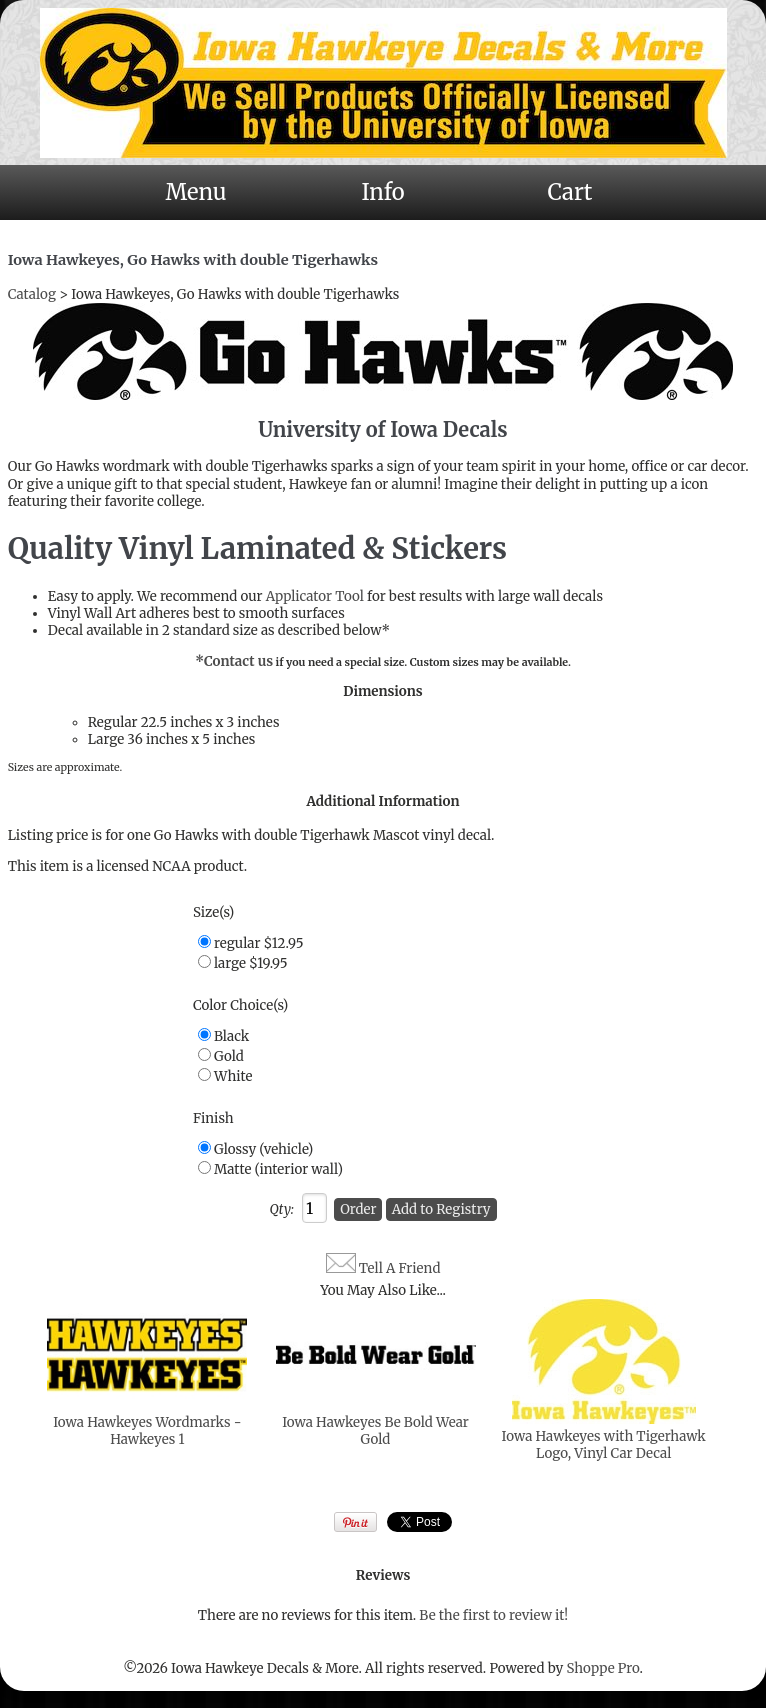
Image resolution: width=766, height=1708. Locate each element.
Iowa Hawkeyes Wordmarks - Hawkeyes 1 (147, 1431)
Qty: (281, 1209)
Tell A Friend (400, 1268)
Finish (213, 1118)
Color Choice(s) (240, 1005)
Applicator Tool (315, 596)
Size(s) (213, 912)
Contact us (238, 661)
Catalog (32, 294)
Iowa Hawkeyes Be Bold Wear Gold (375, 1431)
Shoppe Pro (602, 1668)
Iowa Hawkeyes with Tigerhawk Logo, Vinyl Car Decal (604, 1445)
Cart (570, 192)
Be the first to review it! (493, 1615)
